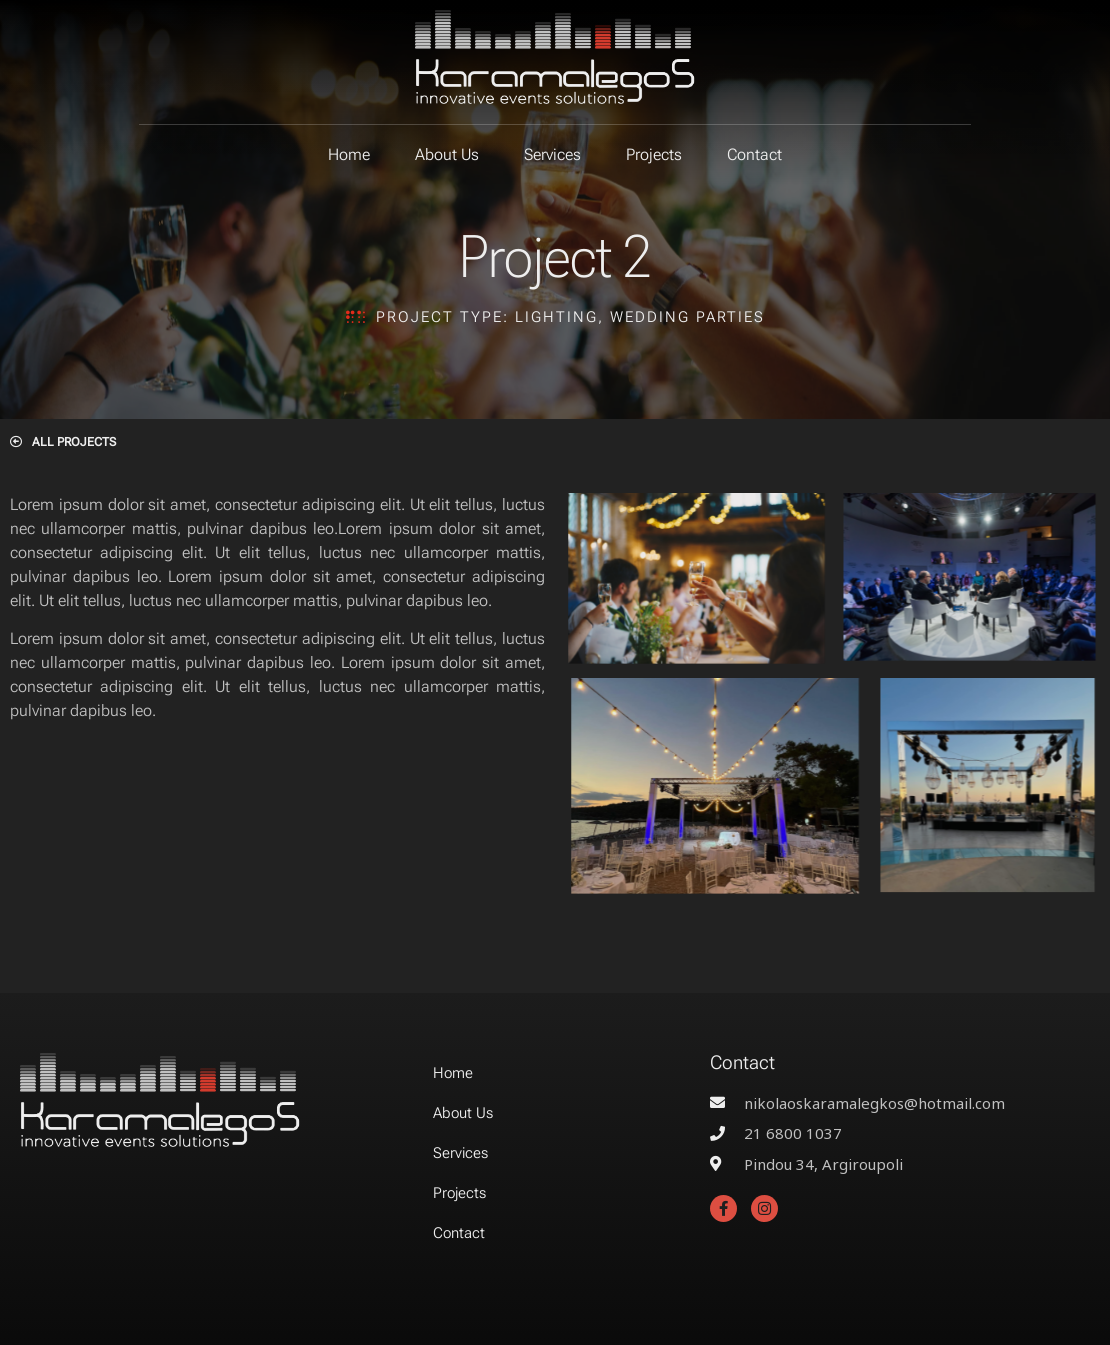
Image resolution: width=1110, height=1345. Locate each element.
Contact (754, 154)
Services (552, 154)
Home (349, 154)
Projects (654, 154)
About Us (447, 154)
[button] (63, 442)
